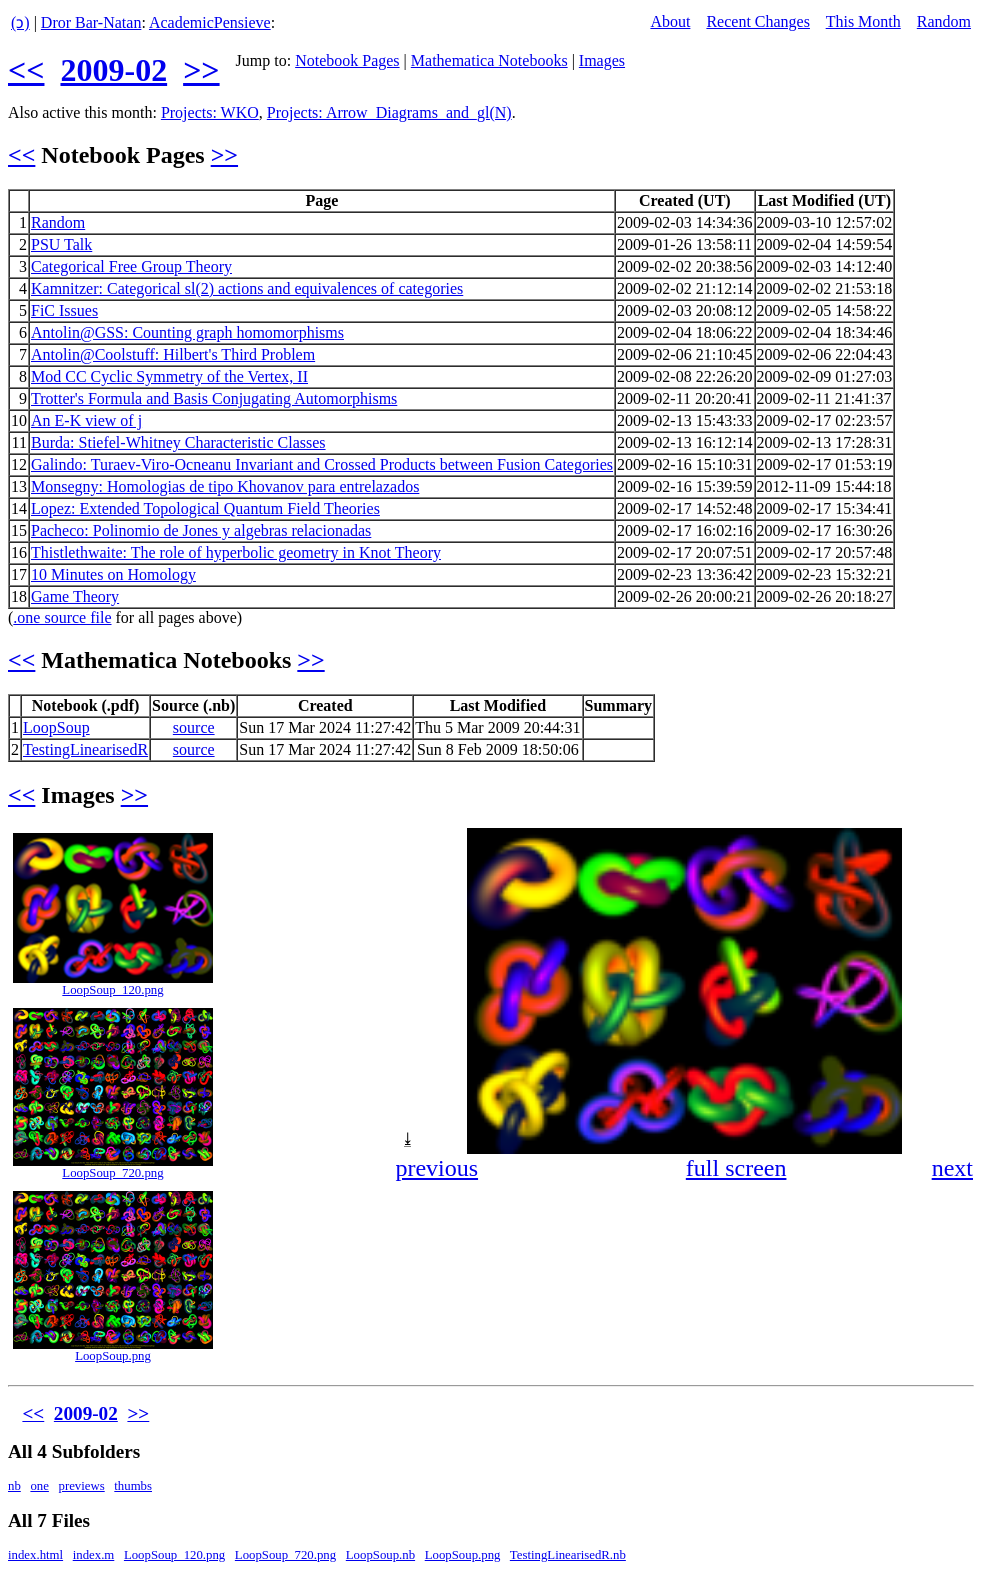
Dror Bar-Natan (91, 22)
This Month (863, 21)
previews (82, 1486)
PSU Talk (61, 244)
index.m (94, 1555)
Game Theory (75, 596)
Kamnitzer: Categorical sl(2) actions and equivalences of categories (247, 288)
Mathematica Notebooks (489, 60)
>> (201, 70)
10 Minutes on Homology (113, 574)
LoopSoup (56, 727)
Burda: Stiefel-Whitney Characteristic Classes (178, 442)
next (952, 1168)
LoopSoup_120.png (112, 990)
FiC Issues (64, 310)
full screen (736, 1168)
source (194, 727)
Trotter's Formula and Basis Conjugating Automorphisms (214, 398)
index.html (35, 1555)
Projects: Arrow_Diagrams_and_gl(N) (389, 112)
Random (944, 21)
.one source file (62, 617)
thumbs (133, 1486)
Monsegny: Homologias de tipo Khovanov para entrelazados (225, 486)
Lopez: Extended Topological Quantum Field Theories (205, 508)
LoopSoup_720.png (112, 1173)
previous (436, 1168)
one (39, 1486)
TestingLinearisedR (85, 749)
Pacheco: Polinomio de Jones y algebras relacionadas (201, 530)
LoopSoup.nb (380, 1555)
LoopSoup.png (113, 1356)
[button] (956, 846)
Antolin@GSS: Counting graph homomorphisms (187, 332)
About (670, 21)
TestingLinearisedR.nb (568, 1555)
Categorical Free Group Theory (131, 266)
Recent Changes (758, 21)
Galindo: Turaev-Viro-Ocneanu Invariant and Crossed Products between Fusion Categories (322, 464)
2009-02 (113, 70)
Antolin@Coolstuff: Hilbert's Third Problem (173, 354)
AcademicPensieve (210, 22)
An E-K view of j (86, 420)
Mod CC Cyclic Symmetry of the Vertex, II (169, 376)
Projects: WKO (210, 112)
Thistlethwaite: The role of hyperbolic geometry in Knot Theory (236, 552)
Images (602, 60)
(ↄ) (20, 22)
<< (26, 70)
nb (14, 1486)
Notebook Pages (347, 60)
